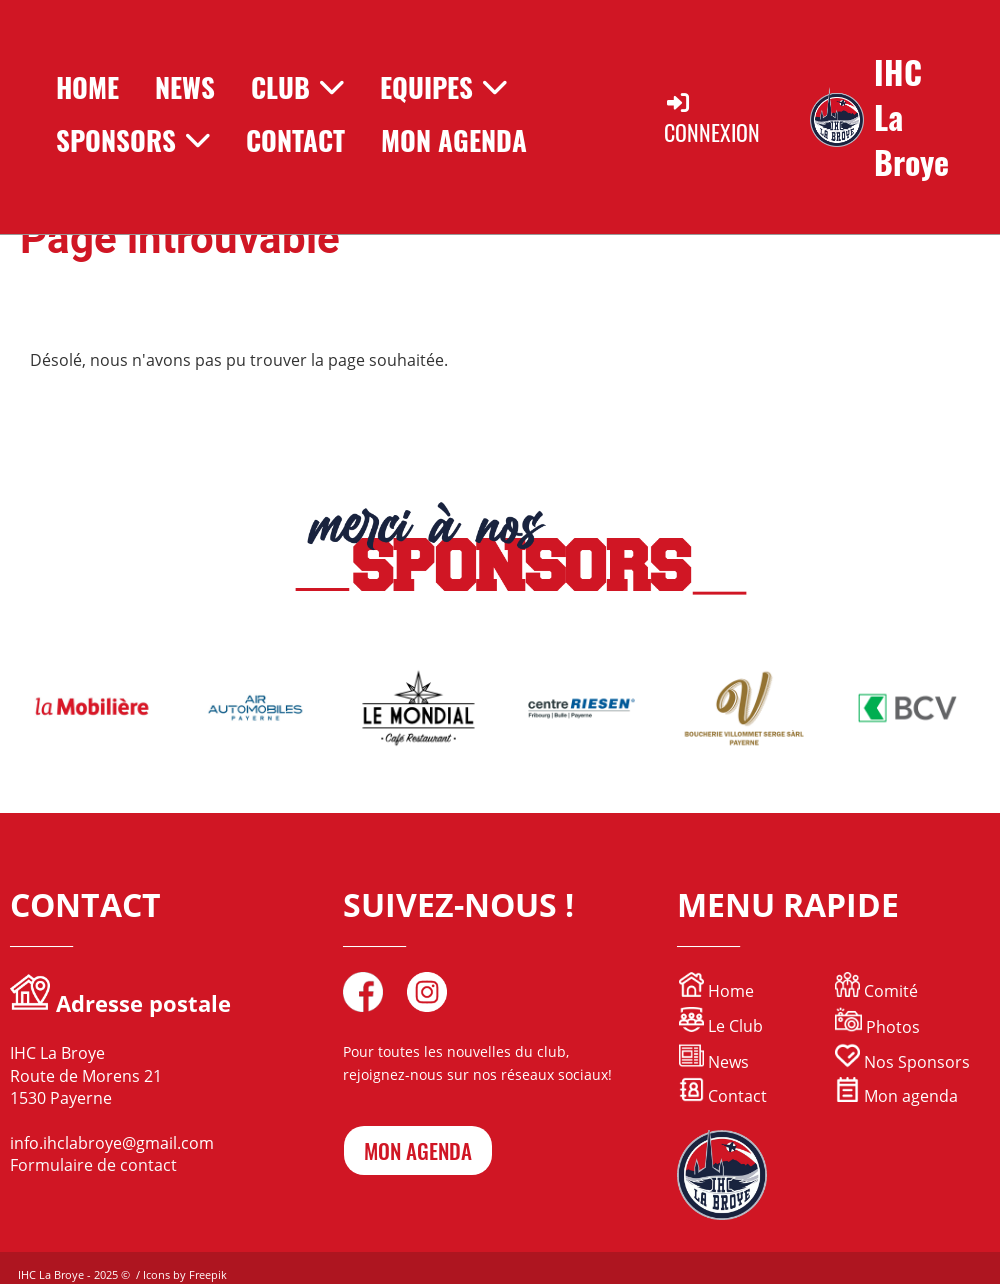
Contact (295, 140)
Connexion (712, 118)
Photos (893, 1027)
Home (87, 87)
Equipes (443, 87)
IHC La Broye (911, 117)
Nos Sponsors (902, 1062)
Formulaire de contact (93, 1165)
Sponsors (133, 140)
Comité (876, 991)
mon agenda (418, 1150)
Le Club (721, 1026)
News (185, 87)
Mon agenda (896, 1096)
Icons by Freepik (185, 1274)
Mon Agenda (454, 140)
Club (297, 87)
